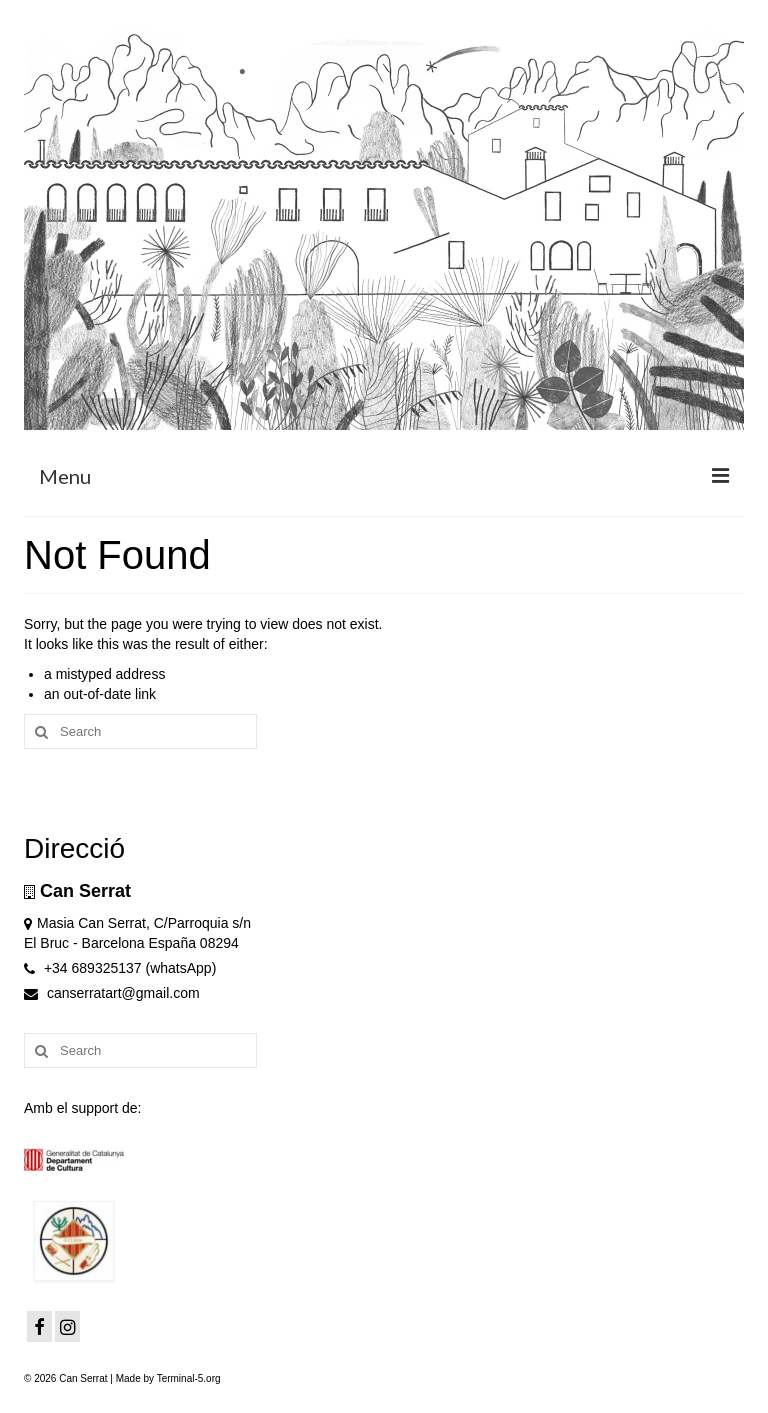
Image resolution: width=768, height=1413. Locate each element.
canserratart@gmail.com (112, 993)
